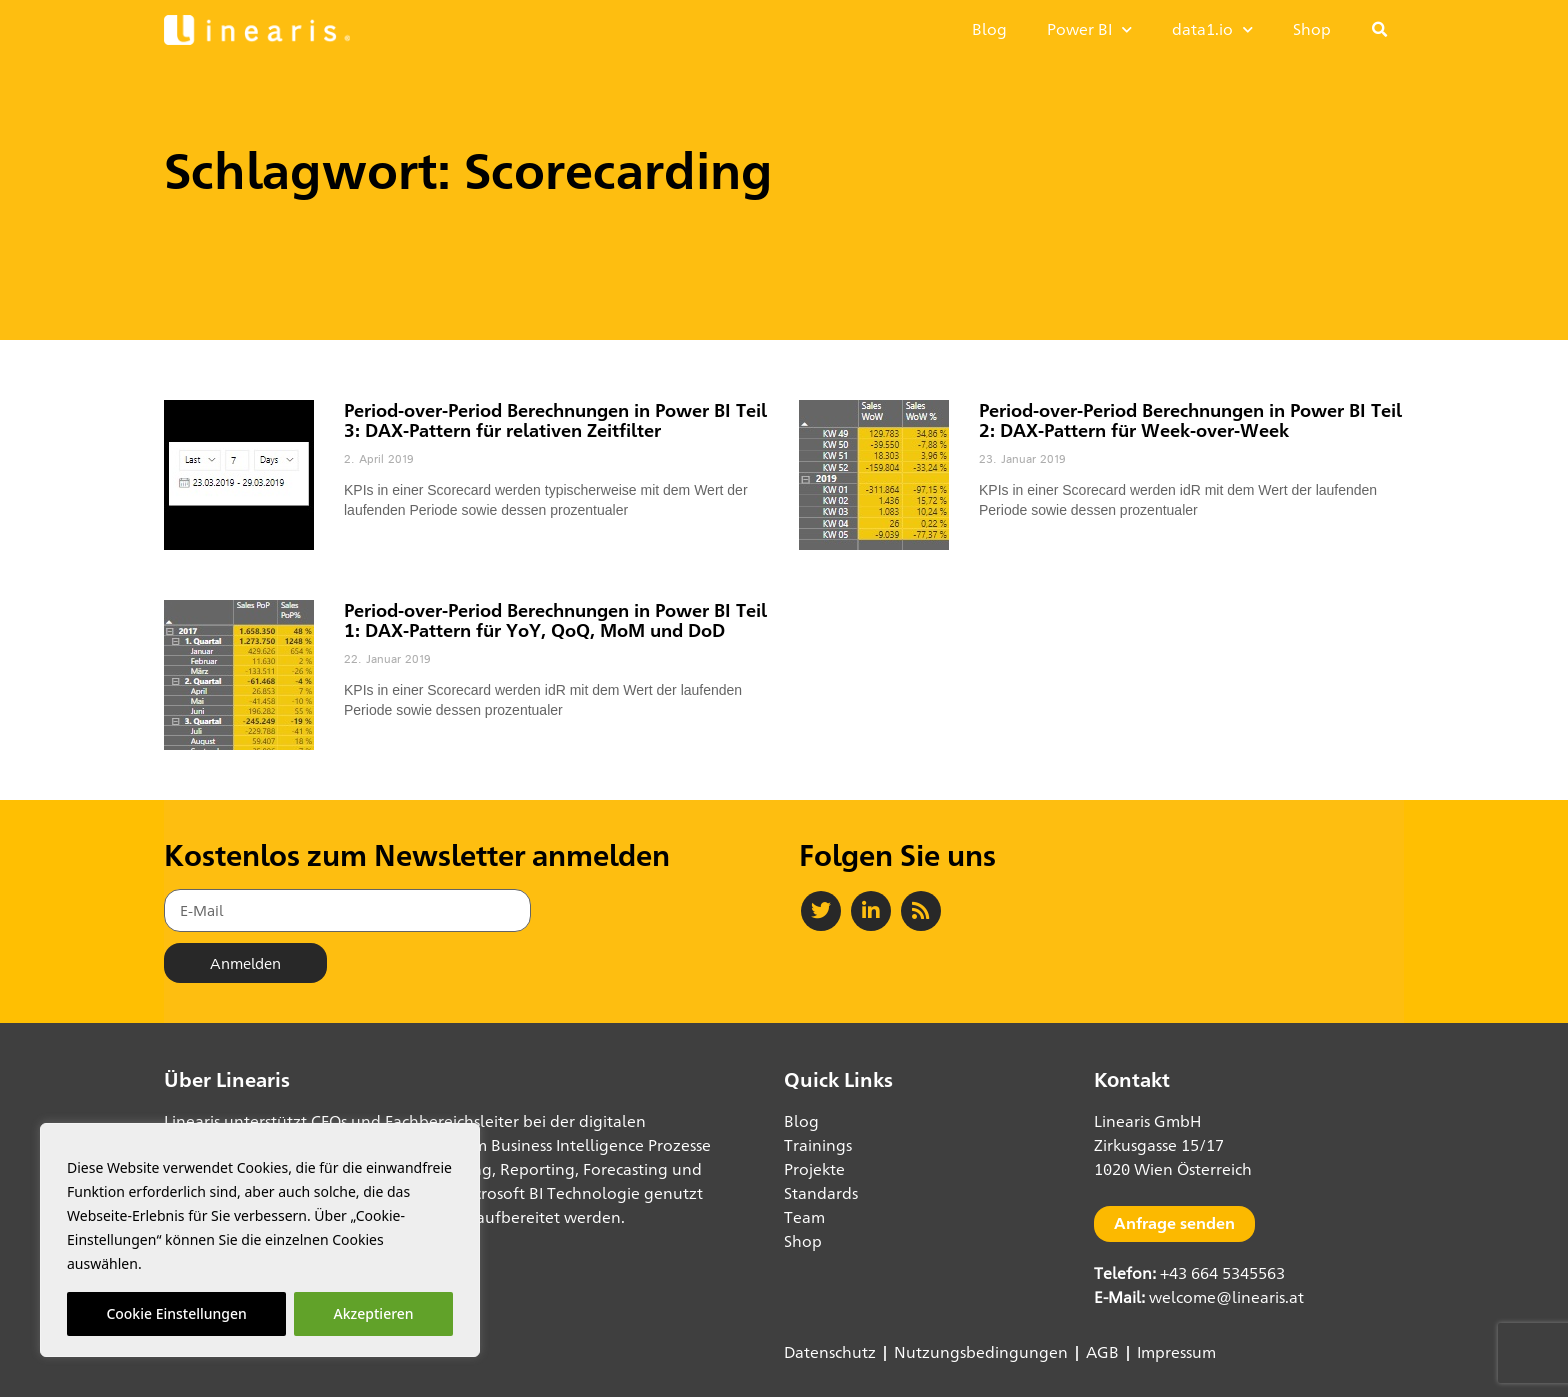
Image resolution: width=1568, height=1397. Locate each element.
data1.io (1212, 29)
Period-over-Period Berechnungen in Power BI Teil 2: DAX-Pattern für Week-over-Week (1190, 420)
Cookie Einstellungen (176, 1313)
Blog (989, 29)
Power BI (1089, 29)
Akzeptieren (374, 1313)
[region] (260, 1240)
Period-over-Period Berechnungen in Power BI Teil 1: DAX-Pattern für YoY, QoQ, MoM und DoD (555, 620)
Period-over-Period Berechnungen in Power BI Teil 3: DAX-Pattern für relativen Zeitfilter (555, 420)
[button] (1380, 30)
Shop (1312, 29)
